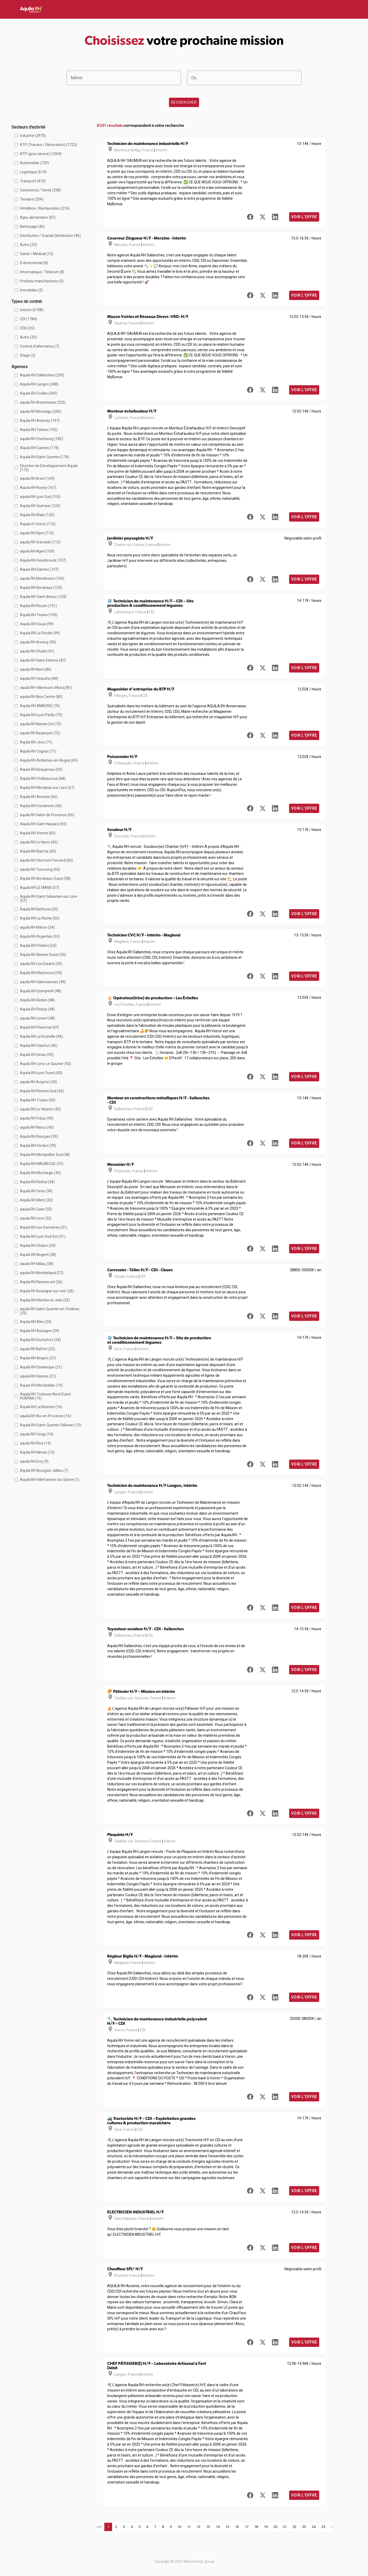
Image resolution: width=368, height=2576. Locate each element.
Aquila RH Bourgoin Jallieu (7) (44, 1470)
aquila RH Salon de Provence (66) (47, 815)
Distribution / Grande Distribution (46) (50, 236)
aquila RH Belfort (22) (37, 1349)
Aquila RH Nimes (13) (37, 1452)
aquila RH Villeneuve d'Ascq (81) (46, 687)
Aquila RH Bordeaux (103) (41, 587)
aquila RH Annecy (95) (38, 642)
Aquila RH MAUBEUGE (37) (41, 1164)
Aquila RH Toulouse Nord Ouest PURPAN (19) (45, 1396)
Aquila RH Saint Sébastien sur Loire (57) (48, 898)
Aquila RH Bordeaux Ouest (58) (45, 878)
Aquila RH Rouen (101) (38, 606)
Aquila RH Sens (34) (36, 1191)
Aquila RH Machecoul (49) (41, 973)
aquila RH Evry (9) (34, 1461)
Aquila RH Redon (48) (37, 1000)
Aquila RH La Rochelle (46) (41, 1036)
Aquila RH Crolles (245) (38, 393)
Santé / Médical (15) (36, 254)
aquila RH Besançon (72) (40, 733)
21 (285, 2527)
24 (314, 2527)
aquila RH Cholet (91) (37, 651)
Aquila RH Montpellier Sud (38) (45, 1155)
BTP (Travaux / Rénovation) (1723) (48, 145)
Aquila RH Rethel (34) (37, 1182)
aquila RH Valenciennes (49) (43, 982)
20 (275, 2527)
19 (266, 2527)
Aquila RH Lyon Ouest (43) (41, 1073)
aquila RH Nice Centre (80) (41, 697)
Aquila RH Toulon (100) (38, 615)
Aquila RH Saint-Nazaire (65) (43, 824)
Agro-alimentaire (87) (38, 217)
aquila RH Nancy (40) (37, 1127)
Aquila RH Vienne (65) (38, 833)
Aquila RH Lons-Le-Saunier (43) (45, 1064)
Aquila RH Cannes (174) (39, 448)
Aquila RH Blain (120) (37, 515)
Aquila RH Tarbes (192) (39, 430)
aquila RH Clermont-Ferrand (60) (46, 860)
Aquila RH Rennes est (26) (41, 1282)
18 (256, 2527)
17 (246, 2527)
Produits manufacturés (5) (42, 281)
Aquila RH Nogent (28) (38, 1255)
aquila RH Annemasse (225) (43, 402)
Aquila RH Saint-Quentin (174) (44, 457)
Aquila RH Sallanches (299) (42, 375)
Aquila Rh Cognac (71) (38, 751)
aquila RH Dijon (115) (37, 533)
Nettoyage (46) (32, 226)
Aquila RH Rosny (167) (38, 487)
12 (198, 2527)
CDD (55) (27, 328)
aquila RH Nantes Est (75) (40, 724)
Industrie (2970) (33, 136)
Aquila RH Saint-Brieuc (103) (43, 597)
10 (179, 2527)
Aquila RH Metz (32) (36, 1200)
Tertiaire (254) (31, 199)
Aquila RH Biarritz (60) (38, 851)
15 (227, 2527)
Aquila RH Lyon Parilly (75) (41, 715)
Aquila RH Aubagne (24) (39, 1331)
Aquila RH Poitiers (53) (38, 945)
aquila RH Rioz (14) (35, 1443)
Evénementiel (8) (34, 263)
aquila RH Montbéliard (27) (41, 1273)
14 (218, 2527)
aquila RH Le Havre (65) (39, 842)
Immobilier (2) (31, 290)
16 (237, 2527)
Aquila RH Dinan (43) (36, 1055)
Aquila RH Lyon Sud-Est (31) (42, 1236)
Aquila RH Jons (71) (36, 742)
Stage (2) (27, 355)
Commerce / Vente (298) (40, 190)
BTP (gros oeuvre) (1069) (41, 154)
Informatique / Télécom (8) (42, 272)
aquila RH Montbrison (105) (42, 578)
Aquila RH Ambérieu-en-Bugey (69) (49, 760)
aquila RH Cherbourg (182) (41, 439)
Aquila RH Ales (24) (35, 1322)
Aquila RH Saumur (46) (38, 1045)
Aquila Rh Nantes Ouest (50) (43, 955)
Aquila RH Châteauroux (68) (42, 778)
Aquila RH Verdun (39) (38, 1145)
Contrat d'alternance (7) (39, 346)
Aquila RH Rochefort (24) (40, 1340)
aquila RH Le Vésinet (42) (40, 1109)
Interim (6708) (31, 310)
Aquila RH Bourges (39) (39, 1136)
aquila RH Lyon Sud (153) (40, 497)
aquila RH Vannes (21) (38, 1376)
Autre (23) (28, 245)
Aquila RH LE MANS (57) (39, 888)
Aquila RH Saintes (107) (39, 569)
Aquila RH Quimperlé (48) (40, 991)
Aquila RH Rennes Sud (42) (42, 1091)
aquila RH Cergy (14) (36, 1434)
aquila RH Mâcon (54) (37, 927)
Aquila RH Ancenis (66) (38, 797)
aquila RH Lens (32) (35, 1218)
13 (208, 2527)
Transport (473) (33, 181)
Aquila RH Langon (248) (39, 384)
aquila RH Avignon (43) (38, 1082)
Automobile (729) (34, 163)
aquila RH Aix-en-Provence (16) (45, 1416)
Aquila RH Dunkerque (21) (41, 1367)
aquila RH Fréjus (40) (36, 1118)
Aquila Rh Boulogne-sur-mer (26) (47, 1291)
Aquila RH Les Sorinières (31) (43, 1227)
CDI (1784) (28, 319)
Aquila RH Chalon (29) (38, 1245)
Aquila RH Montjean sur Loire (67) (47, 788)
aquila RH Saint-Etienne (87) (43, 660)
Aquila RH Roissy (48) (37, 1009)
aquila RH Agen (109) (37, 551)
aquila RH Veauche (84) (39, 678)
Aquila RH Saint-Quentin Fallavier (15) (50, 1425)
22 (294, 2527)
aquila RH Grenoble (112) (40, 542)
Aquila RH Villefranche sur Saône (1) (49, 1479)
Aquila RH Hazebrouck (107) (43, 560)
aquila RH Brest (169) (37, 478)
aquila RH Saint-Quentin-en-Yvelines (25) (49, 1311)
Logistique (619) (33, 172)
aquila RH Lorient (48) (37, 1018)
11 (189, 2527)
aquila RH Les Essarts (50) (41, 964)
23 (304, 2527)
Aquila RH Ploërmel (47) (39, 1027)
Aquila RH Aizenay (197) (40, 420)
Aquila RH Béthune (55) (39, 909)
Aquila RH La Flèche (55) (39, 918)
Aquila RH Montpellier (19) (41, 1385)
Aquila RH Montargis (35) (40, 1173)
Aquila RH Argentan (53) (40, 936)
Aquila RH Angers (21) (38, 1358)
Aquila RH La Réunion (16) (41, 1407)
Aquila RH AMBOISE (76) (40, 706)
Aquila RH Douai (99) (36, 624)
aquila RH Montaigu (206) (40, 411)
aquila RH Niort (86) (35, 669)
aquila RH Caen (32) (36, 1209)
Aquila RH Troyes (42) (37, 1100)
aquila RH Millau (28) (36, 1264)
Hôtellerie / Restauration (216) (45, 208)
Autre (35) (28, 337)
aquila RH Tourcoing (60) (40, 869)
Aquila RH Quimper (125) (40, 506)
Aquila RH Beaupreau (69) (41, 769)
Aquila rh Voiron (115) (38, 524)
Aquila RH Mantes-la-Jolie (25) (45, 1300)
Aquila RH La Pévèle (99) (40, 633)
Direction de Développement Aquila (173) (49, 468)
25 (323, 2527)
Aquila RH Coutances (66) (41, 806)
